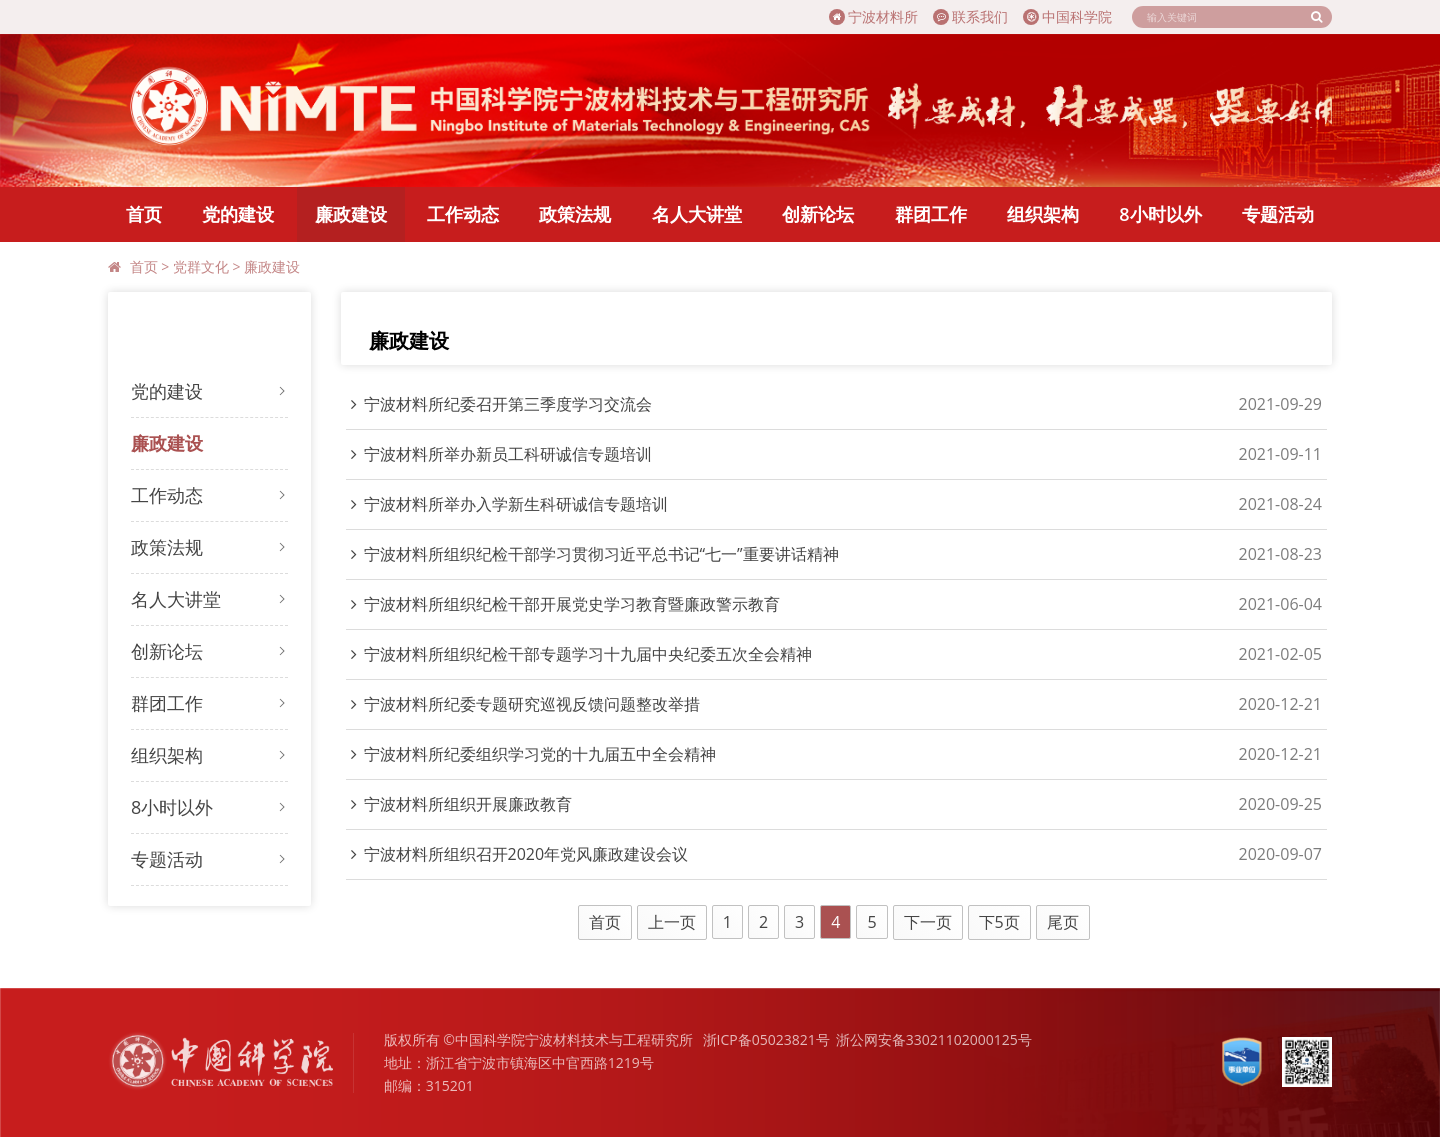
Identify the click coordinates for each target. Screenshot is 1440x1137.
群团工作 (931, 214)
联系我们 (970, 16)
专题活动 (1278, 214)
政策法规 (575, 214)
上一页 (672, 922)
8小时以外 (1160, 214)
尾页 (1063, 922)
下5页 (999, 922)
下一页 (928, 922)
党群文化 (201, 266)
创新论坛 (818, 214)
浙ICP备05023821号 (766, 1039)
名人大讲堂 (697, 214)
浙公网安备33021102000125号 (934, 1039)
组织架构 (1043, 214)
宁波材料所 (873, 16)
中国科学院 (1067, 16)
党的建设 (238, 214)
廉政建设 (351, 214)
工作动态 (463, 214)
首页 (144, 214)
